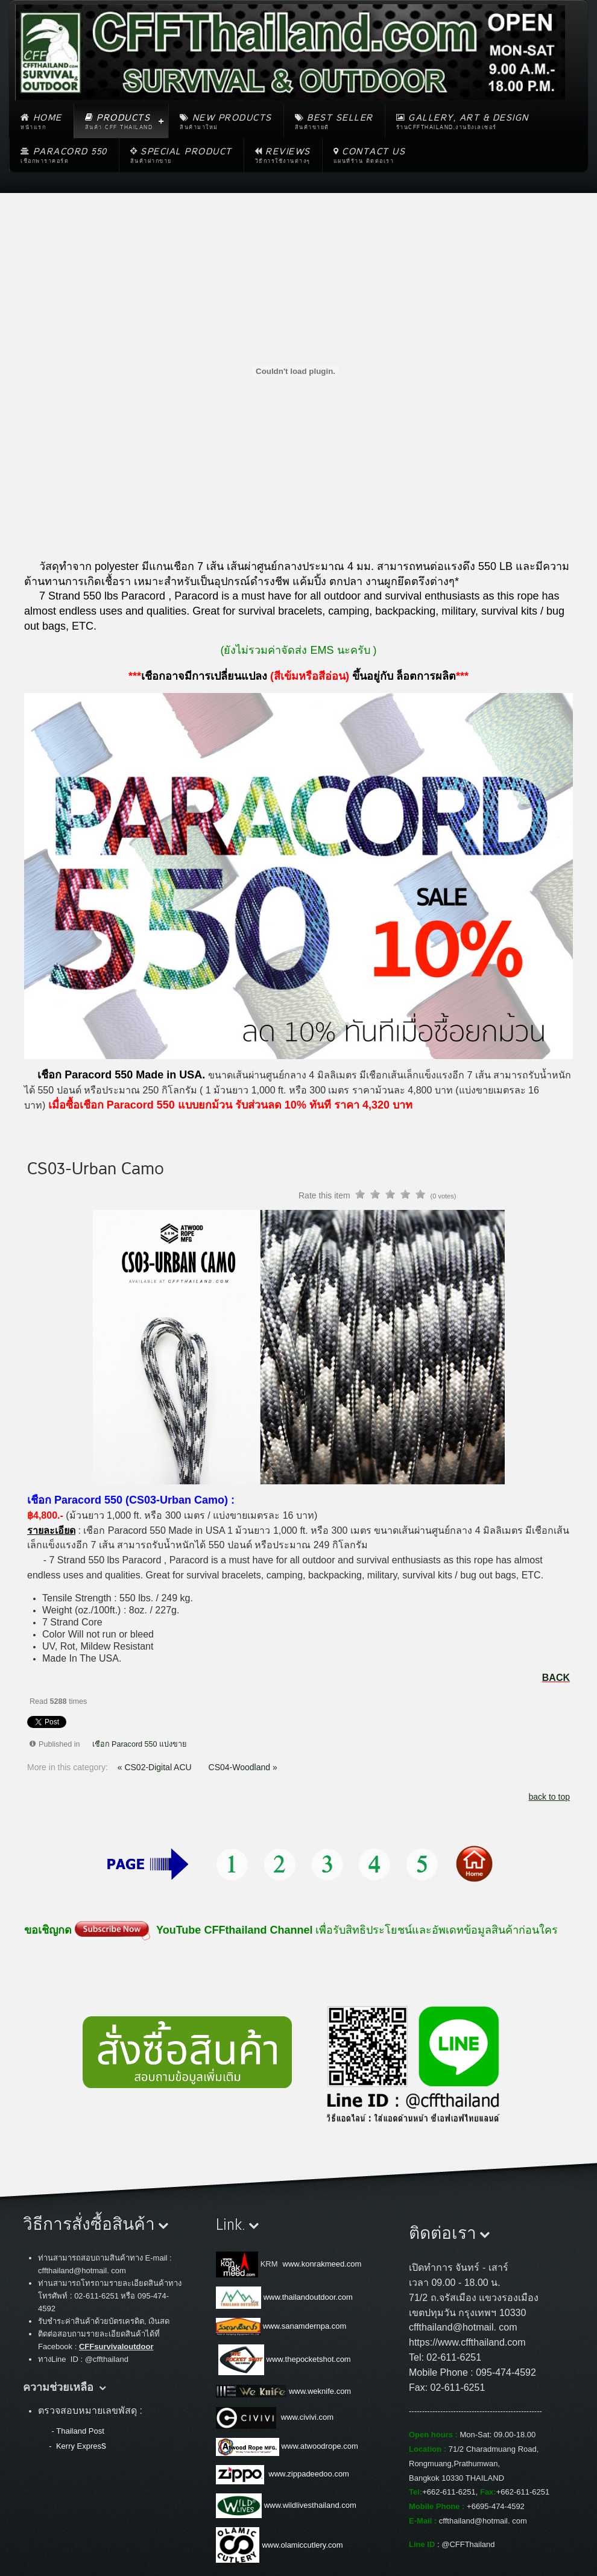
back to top (549, 1797)
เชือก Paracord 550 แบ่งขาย (139, 1744)
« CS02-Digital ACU (156, 1767)
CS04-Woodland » (243, 1767)
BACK (556, 1678)
